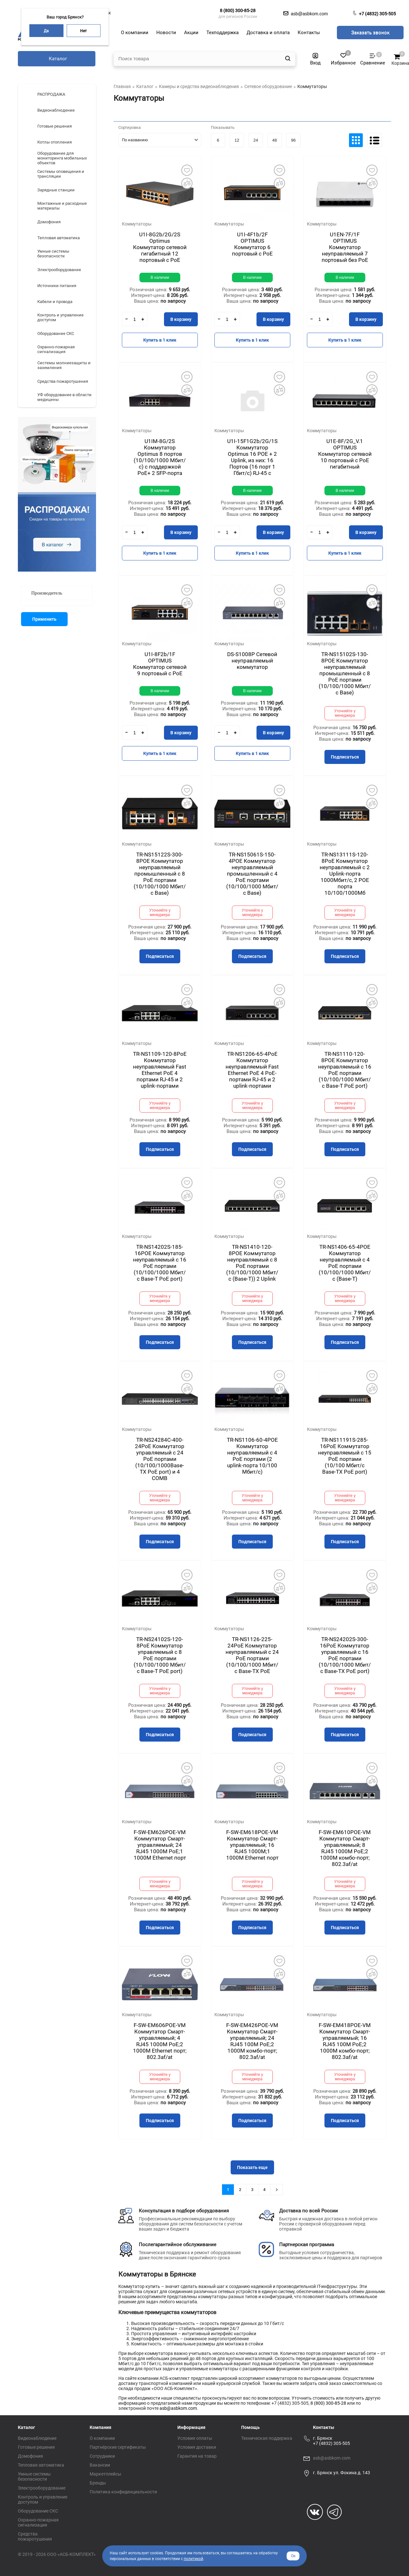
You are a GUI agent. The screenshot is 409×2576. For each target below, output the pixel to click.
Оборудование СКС (38, 2510)
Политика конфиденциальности (123, 2491)
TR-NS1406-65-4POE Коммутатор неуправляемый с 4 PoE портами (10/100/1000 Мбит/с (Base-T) (345, 1263)
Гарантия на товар (197, 2456)
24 (255, 140)
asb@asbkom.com (178, 2408)
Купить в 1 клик (159, 340)
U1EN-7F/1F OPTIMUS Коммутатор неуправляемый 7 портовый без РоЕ (345, 247)
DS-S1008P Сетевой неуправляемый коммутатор (252, 660)
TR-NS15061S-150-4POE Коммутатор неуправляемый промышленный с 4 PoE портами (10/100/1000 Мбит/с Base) (252, 873)
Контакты (323, 2427)
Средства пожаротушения (35, 2536)
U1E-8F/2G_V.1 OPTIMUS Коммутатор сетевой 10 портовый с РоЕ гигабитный (345, 454)
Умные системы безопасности (34, 2476)
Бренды (98, 2482)
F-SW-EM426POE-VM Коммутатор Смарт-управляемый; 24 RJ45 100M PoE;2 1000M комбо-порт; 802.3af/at (252, 2041)
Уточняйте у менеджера (345, 713)
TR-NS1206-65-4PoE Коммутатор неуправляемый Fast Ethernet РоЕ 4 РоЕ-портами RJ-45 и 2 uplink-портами (252, 1070)
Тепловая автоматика (41, 2465)
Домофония (30, 2456)
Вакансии (100, 2465)
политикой (193, 2559)
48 (274, 140)
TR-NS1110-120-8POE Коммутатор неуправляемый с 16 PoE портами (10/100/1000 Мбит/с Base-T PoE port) (344, 1070)
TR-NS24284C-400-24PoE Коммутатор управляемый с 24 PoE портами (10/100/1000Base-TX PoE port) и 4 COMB (159, 1459)
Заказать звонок (370, 32)
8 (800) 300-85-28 (238, 10)
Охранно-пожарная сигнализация (38, 2522)
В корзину (180, 319)
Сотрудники (102, 2456)
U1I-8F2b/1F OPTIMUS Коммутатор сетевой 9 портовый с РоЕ (160, 664)
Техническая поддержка (266, 2438)
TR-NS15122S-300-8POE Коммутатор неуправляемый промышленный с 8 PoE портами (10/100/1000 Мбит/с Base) (160, 873)
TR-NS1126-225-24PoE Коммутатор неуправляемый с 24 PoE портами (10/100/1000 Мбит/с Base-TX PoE (252, 1655)
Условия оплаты (194, 2438)
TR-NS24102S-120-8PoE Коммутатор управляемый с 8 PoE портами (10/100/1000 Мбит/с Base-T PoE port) (160, 1655)
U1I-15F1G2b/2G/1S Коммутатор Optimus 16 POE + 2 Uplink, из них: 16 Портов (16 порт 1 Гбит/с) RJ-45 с (252, 457)
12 (236, 140)
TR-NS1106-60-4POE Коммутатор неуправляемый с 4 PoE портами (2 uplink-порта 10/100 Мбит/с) (252, 1456)
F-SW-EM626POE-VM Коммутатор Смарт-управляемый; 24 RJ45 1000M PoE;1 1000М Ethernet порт (160, 1845)
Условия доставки (196, 2447)
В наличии (160, 277)
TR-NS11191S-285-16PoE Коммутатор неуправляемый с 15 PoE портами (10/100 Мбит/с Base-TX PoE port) (344, 1456)
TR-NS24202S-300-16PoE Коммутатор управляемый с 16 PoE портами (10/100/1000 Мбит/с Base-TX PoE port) (345, 1655)
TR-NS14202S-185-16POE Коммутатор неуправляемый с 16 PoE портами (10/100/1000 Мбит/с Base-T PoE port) (159, 1263)
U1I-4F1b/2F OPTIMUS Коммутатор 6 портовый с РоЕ (252, 244)
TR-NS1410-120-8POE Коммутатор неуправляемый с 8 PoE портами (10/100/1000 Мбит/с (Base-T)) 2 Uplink (252, 1263)
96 (293, 140)
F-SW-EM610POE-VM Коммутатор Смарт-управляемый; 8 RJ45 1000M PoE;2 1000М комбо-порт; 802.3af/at (345, 1848)
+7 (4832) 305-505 (377, 13)
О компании (102, 2438)
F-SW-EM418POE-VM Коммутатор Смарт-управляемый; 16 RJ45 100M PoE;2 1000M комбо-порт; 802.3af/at (345, 2041)
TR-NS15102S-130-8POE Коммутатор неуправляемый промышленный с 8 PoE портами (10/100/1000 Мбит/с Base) (345, 673)
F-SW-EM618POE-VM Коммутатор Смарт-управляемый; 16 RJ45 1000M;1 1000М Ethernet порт (252, 1845)
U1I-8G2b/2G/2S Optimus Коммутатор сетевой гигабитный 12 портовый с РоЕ (160, 247)
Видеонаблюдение (37, 2438)
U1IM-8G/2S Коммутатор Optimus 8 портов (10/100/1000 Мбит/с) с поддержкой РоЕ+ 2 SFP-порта (160, 457)
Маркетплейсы (105, 2473)
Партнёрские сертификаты (118, 2447)
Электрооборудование (41, 2488)
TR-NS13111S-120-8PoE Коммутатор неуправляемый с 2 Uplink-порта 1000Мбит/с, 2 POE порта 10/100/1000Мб (345, 873)
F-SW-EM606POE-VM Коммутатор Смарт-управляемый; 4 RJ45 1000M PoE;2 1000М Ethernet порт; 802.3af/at (160, 2041)
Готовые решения (36, 2447)
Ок (293, 2556)
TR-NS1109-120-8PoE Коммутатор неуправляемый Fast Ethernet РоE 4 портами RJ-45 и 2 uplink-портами (160, 1070)
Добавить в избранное (187, 170)
